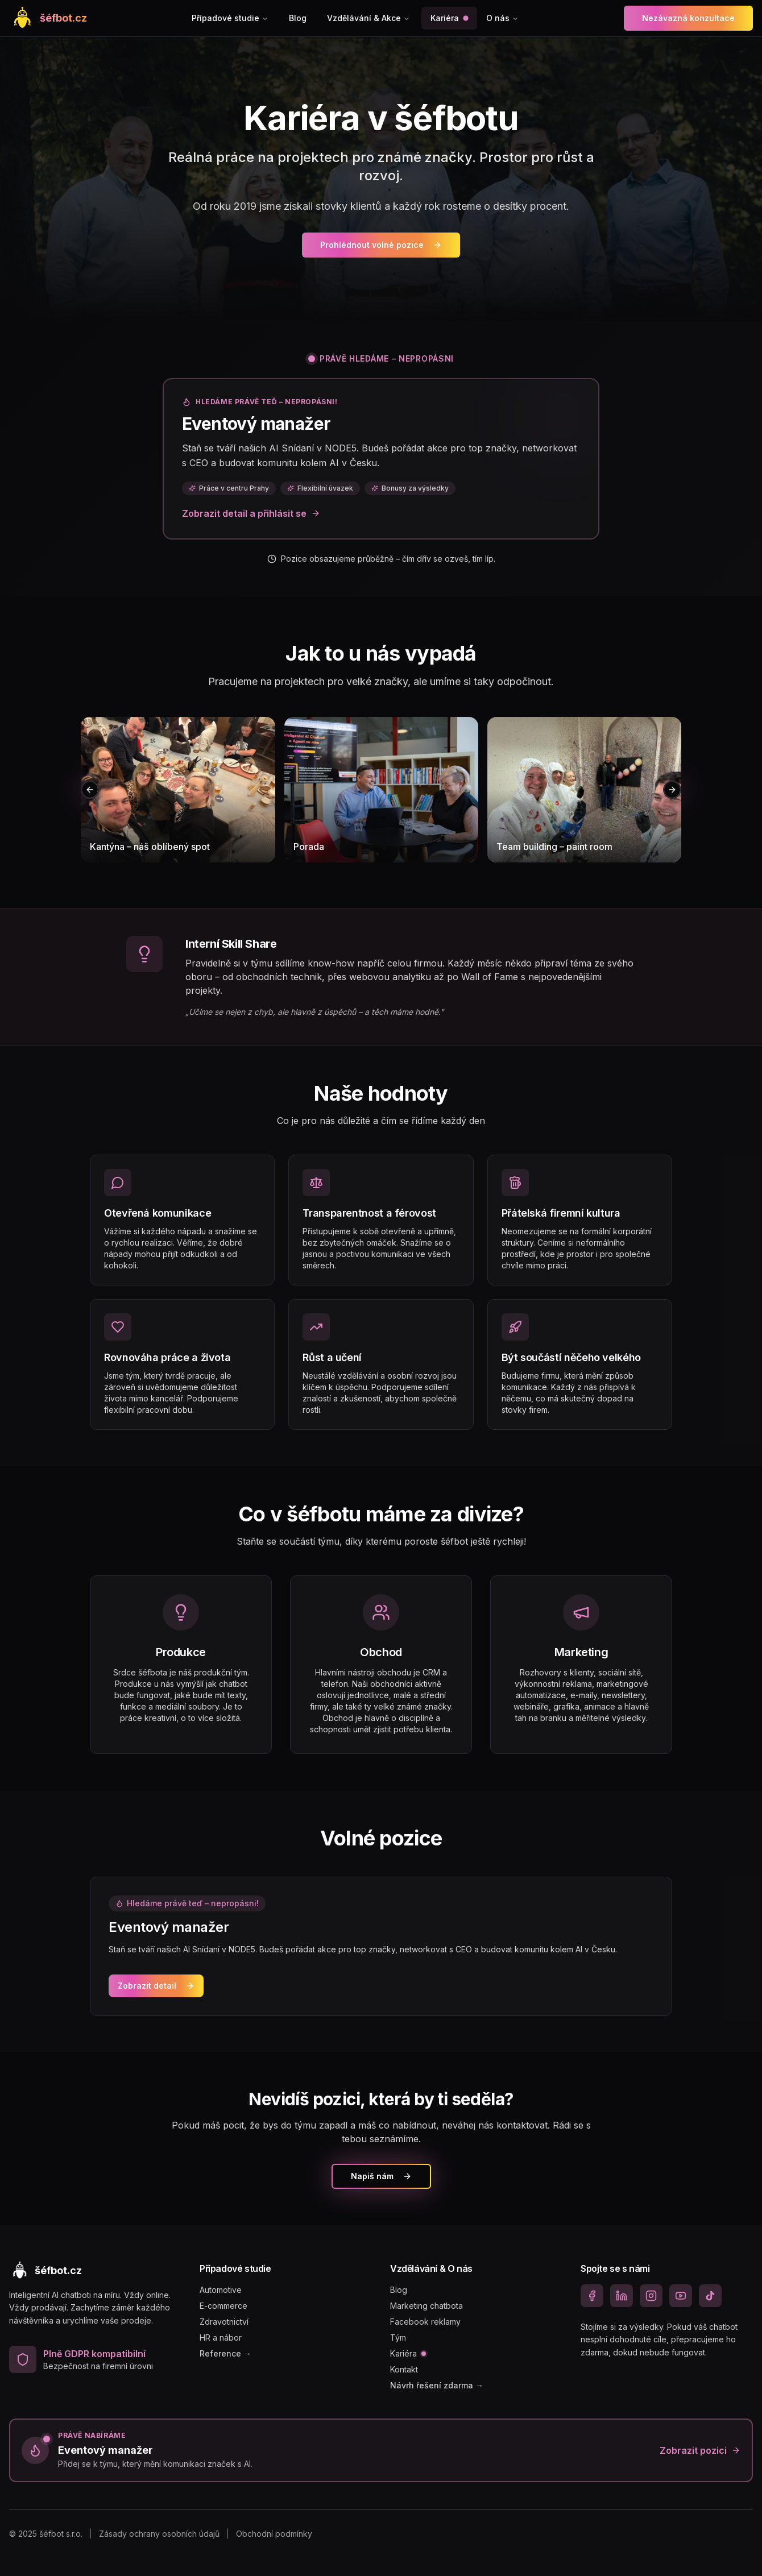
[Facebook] (592, 2295)
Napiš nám (381, 2176)
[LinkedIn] (621, 2295)
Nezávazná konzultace (688, 18)
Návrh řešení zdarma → (436, 2385)
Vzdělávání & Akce (368, 18)
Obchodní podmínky (274, 2533)
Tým (398, 2337)
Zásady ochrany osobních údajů (159, 2533)
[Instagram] (651, 2295)
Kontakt (404, 2369)
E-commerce (223, 2305)
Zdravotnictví (224, 2321)
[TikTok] (710, 2295)
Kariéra (449, 18)
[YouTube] (680, 2295)
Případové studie (230, 18)
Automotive (221, 2290)
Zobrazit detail (156, 1985)
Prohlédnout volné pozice (381, 245)
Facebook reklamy (425, 2321)
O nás (502, 18)
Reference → (225, 2353)
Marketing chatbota (426, 2305)
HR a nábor (221, 2337)
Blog (298, 18)
